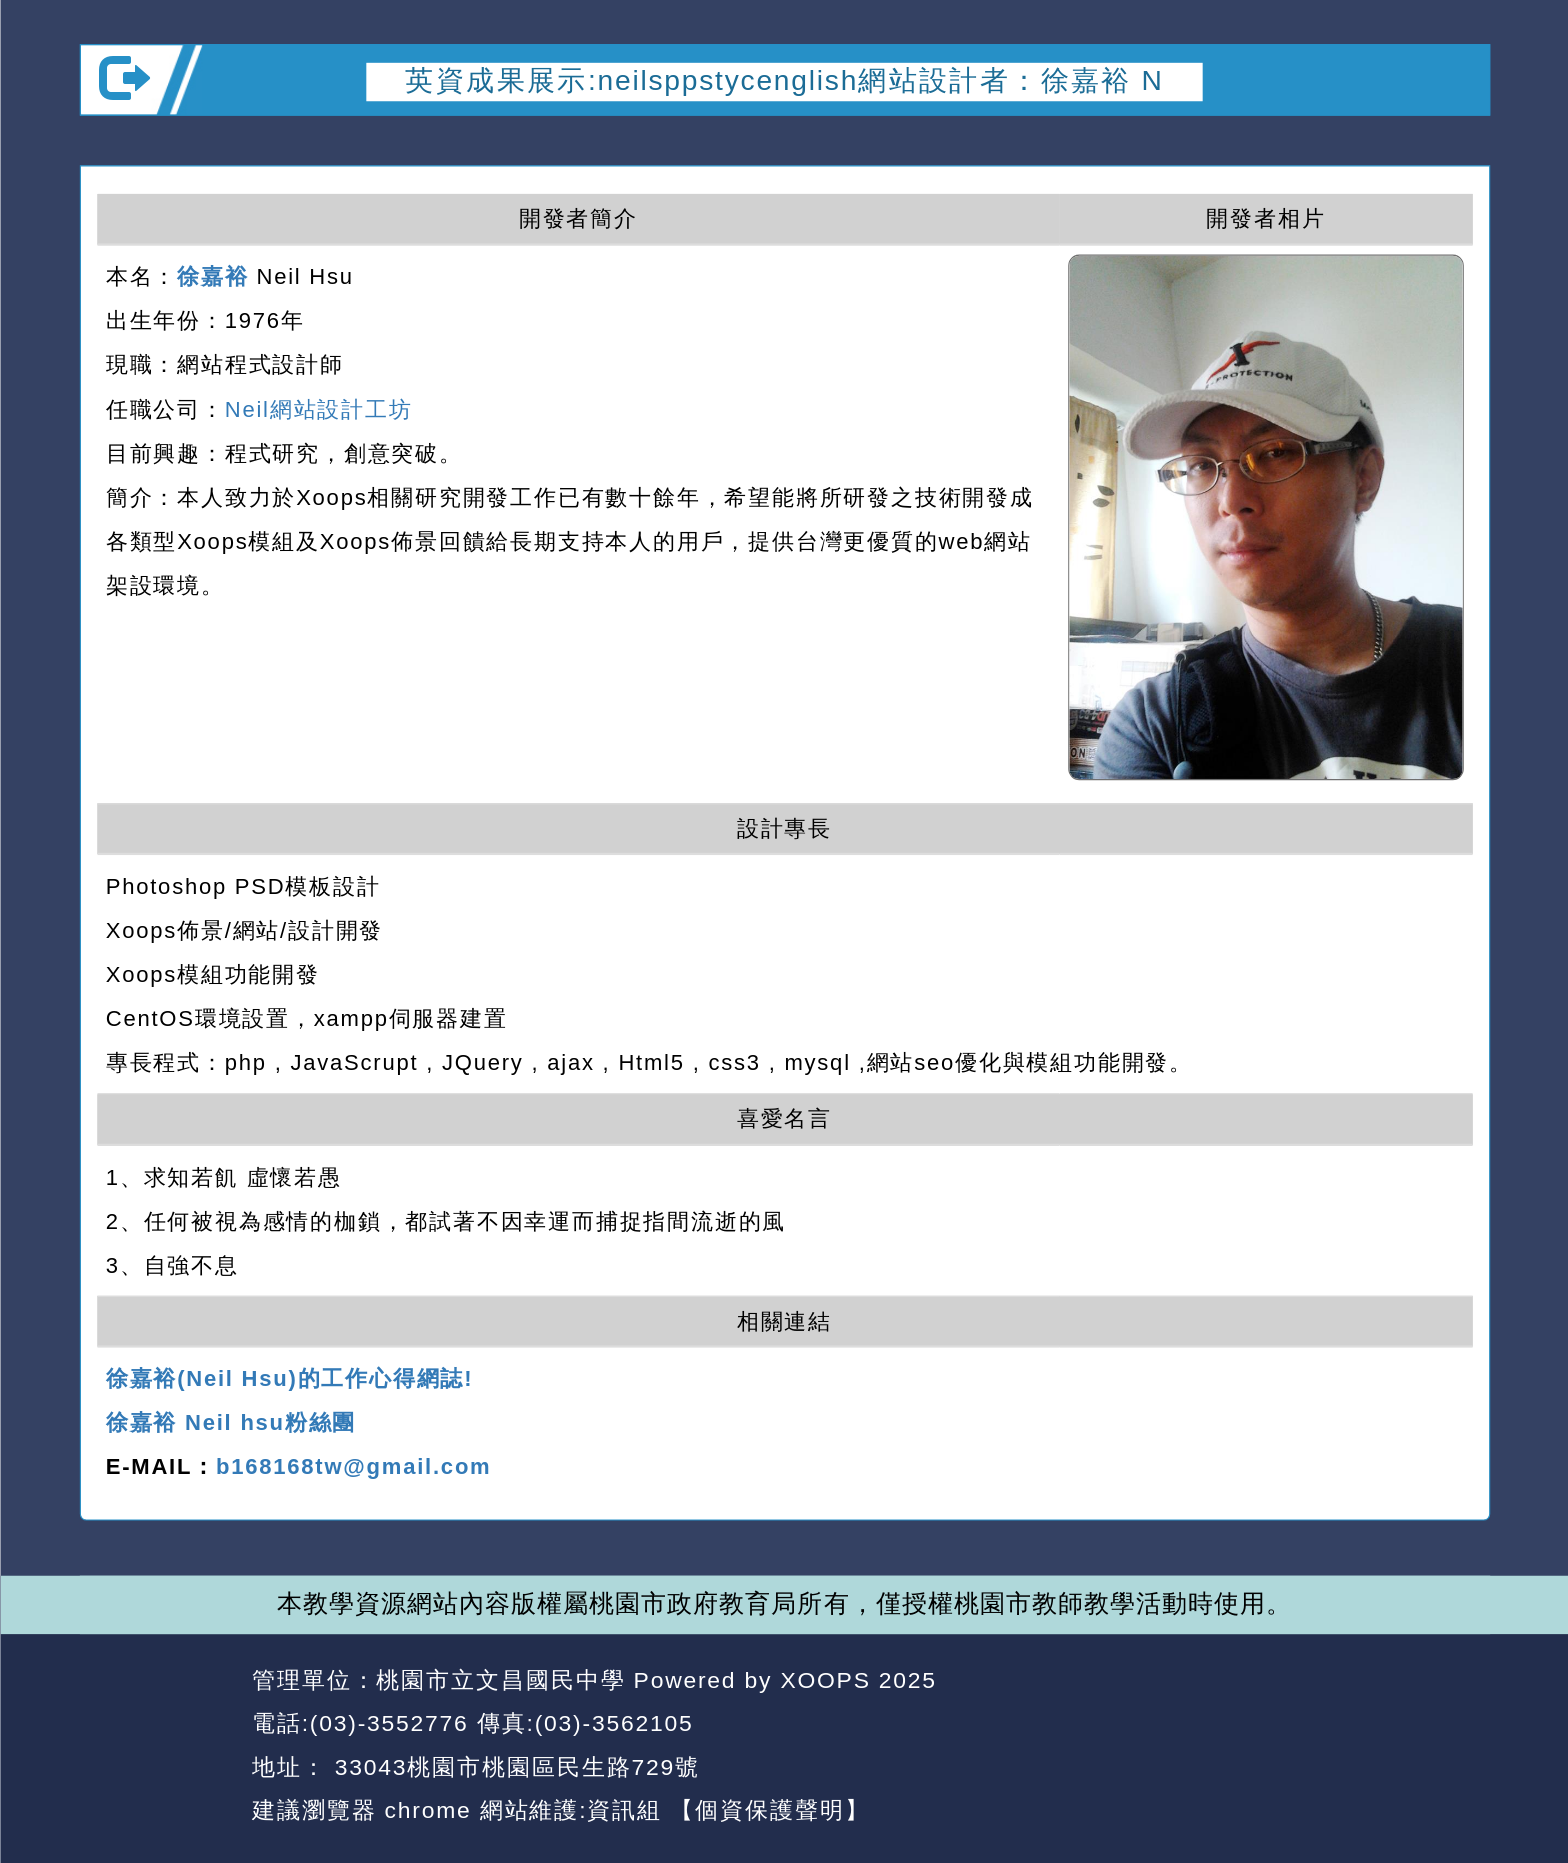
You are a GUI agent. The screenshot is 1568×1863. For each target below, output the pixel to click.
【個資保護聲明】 (769, 1810)
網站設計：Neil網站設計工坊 (157, 1746)
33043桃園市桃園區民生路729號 (512, 1766)
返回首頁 (1289, 1724)
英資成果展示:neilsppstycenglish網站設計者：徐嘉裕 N (784, 80)
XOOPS (825, 1679)
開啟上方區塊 (1453, 144)
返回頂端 (1432, 1724)
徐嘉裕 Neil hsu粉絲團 (230, 1423)
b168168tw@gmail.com (353, 1467)
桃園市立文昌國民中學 (500, 1679)
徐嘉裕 (212, 276)
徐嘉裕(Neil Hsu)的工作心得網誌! (289, 1379)
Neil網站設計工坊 (318, 408)
